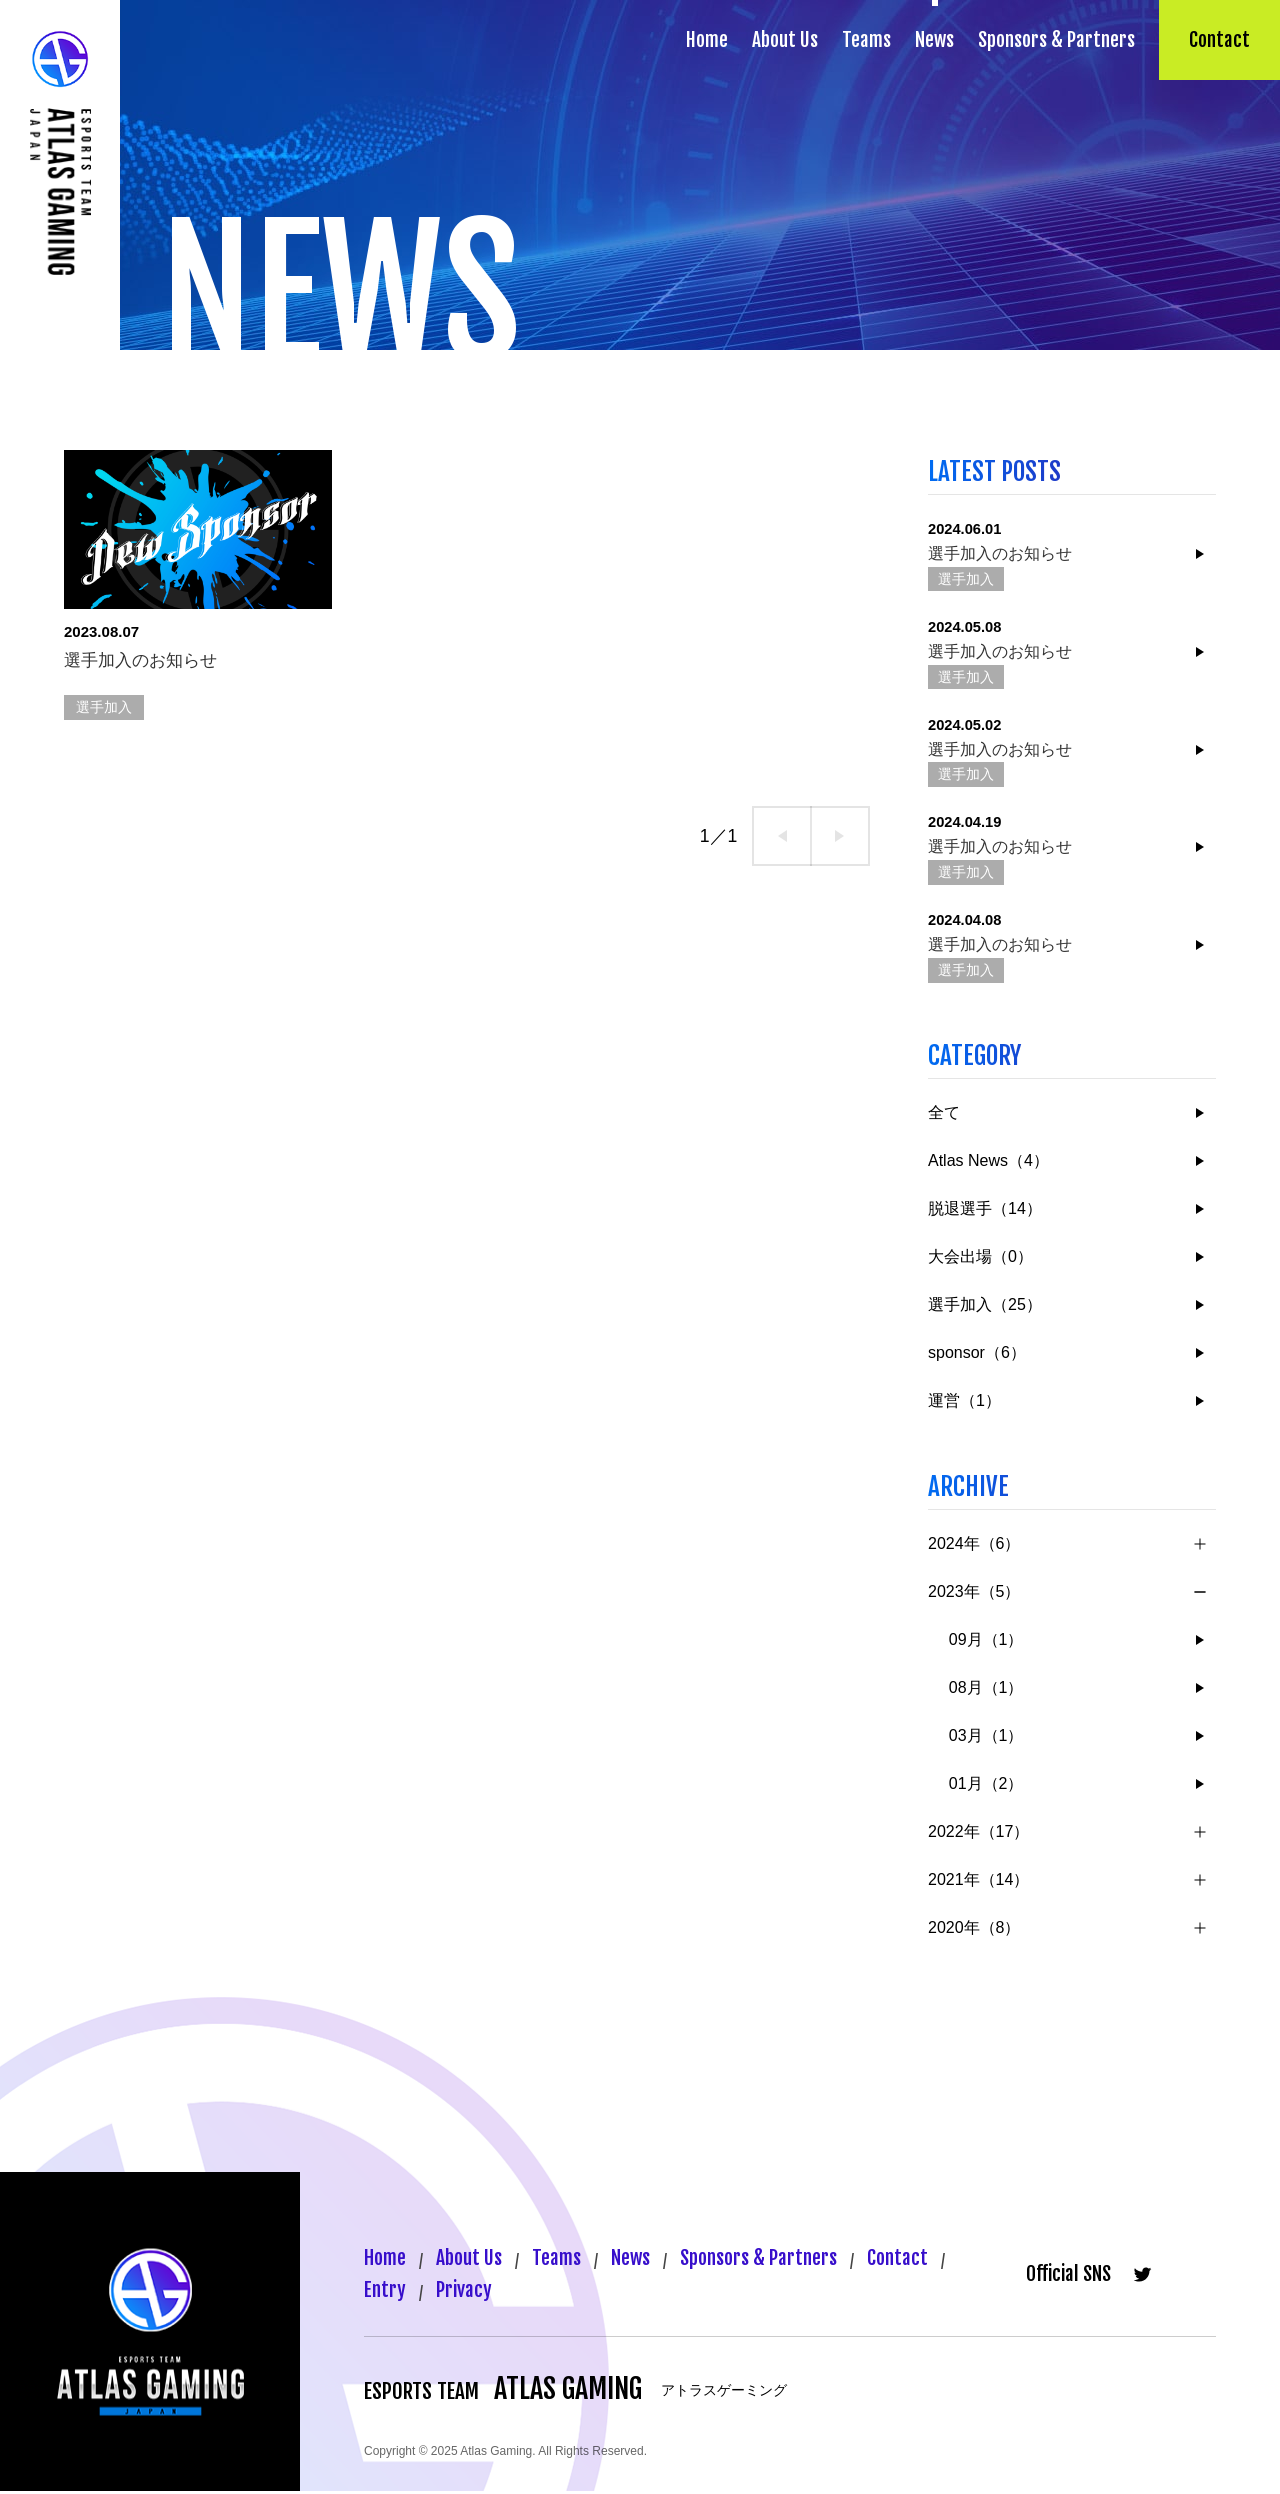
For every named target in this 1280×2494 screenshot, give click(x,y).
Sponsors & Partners (1056, 40)
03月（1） (986, 1737)
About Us (785, 40)
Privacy (465, 2292)
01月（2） (986, 1785)
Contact (1219, 40)
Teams (866, 40)
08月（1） (986, 1689)
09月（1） (986, 1641)
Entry (385, 2292)
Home (707, 40)
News (934, 40)
